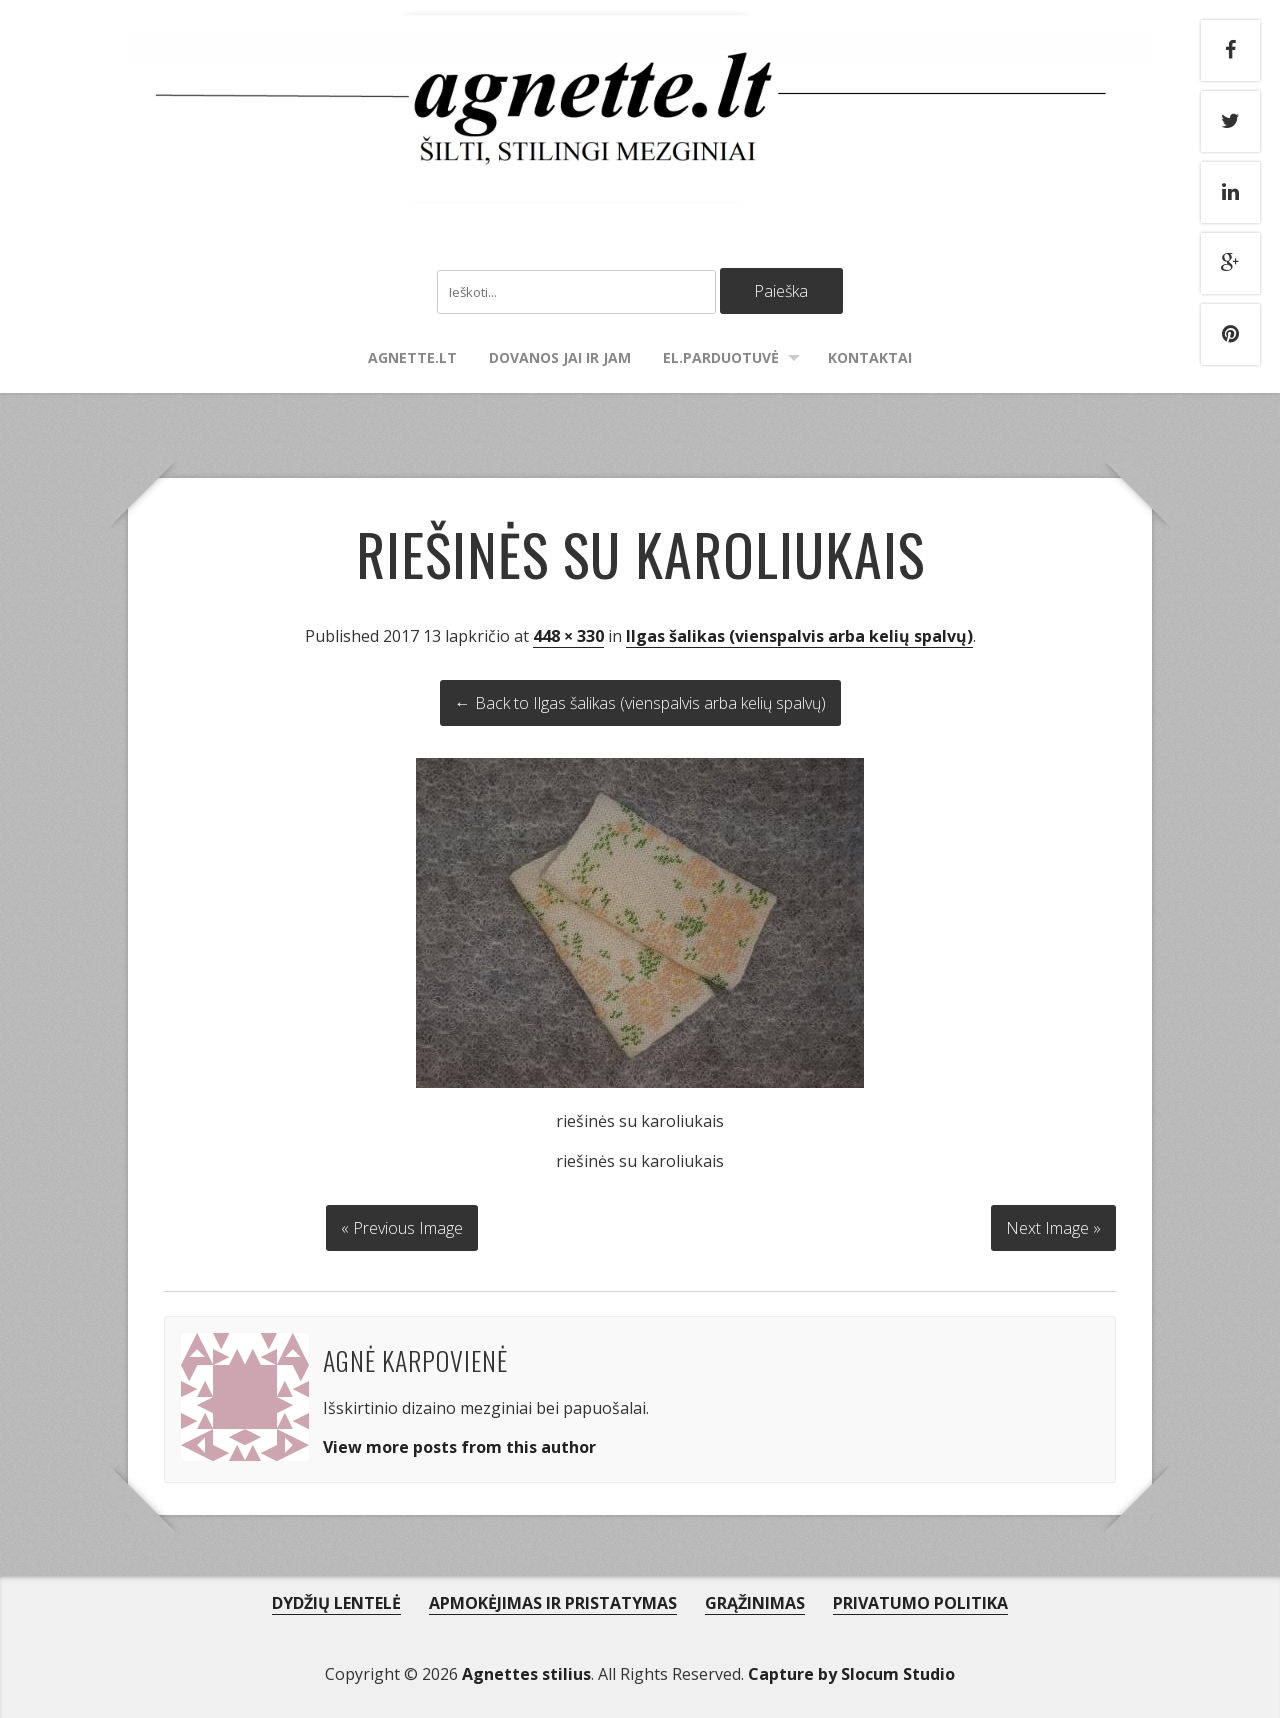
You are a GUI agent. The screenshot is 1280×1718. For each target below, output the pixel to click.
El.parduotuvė (721, 357)
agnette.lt (412, 357)
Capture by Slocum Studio (851, 1674)
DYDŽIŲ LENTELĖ (336, 1603)
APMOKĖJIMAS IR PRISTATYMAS (553, 1603)
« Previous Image (402, 1228)
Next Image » (1053, 1228)
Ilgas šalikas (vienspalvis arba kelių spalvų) (799, 636)
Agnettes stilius (526, 1674)
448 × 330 (568, 636)
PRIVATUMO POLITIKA (920, 1603)
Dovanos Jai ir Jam (560, 357)
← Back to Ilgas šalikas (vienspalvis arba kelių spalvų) (640, 703)
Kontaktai (870, 357)
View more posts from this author (459, 1447)
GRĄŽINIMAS (755, 1603)
